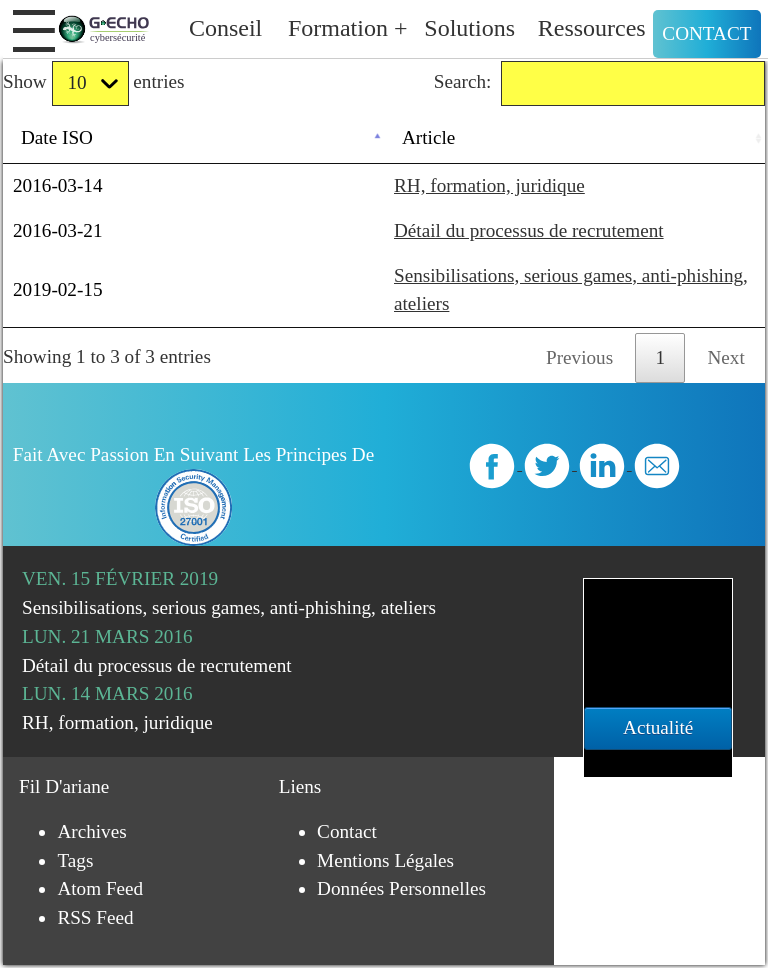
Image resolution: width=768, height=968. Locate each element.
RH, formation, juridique (489, 185)
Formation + (348, 28)
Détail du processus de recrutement (529, 230)
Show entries (93, 83)
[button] (34, 31)
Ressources (592, 28)
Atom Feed (100, 888)
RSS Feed (95, 917)
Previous (579, 357)
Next (726, 357)
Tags (75, 860)
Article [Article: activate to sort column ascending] (428, 137)
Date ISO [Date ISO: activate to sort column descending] (57, 137)
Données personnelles (401, 888)
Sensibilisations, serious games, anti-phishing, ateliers (229, 607)
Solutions (469, 28)
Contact (706, 33)
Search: (599, 83)
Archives (91, 831)
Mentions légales (385, 860)
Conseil (225, 28)
